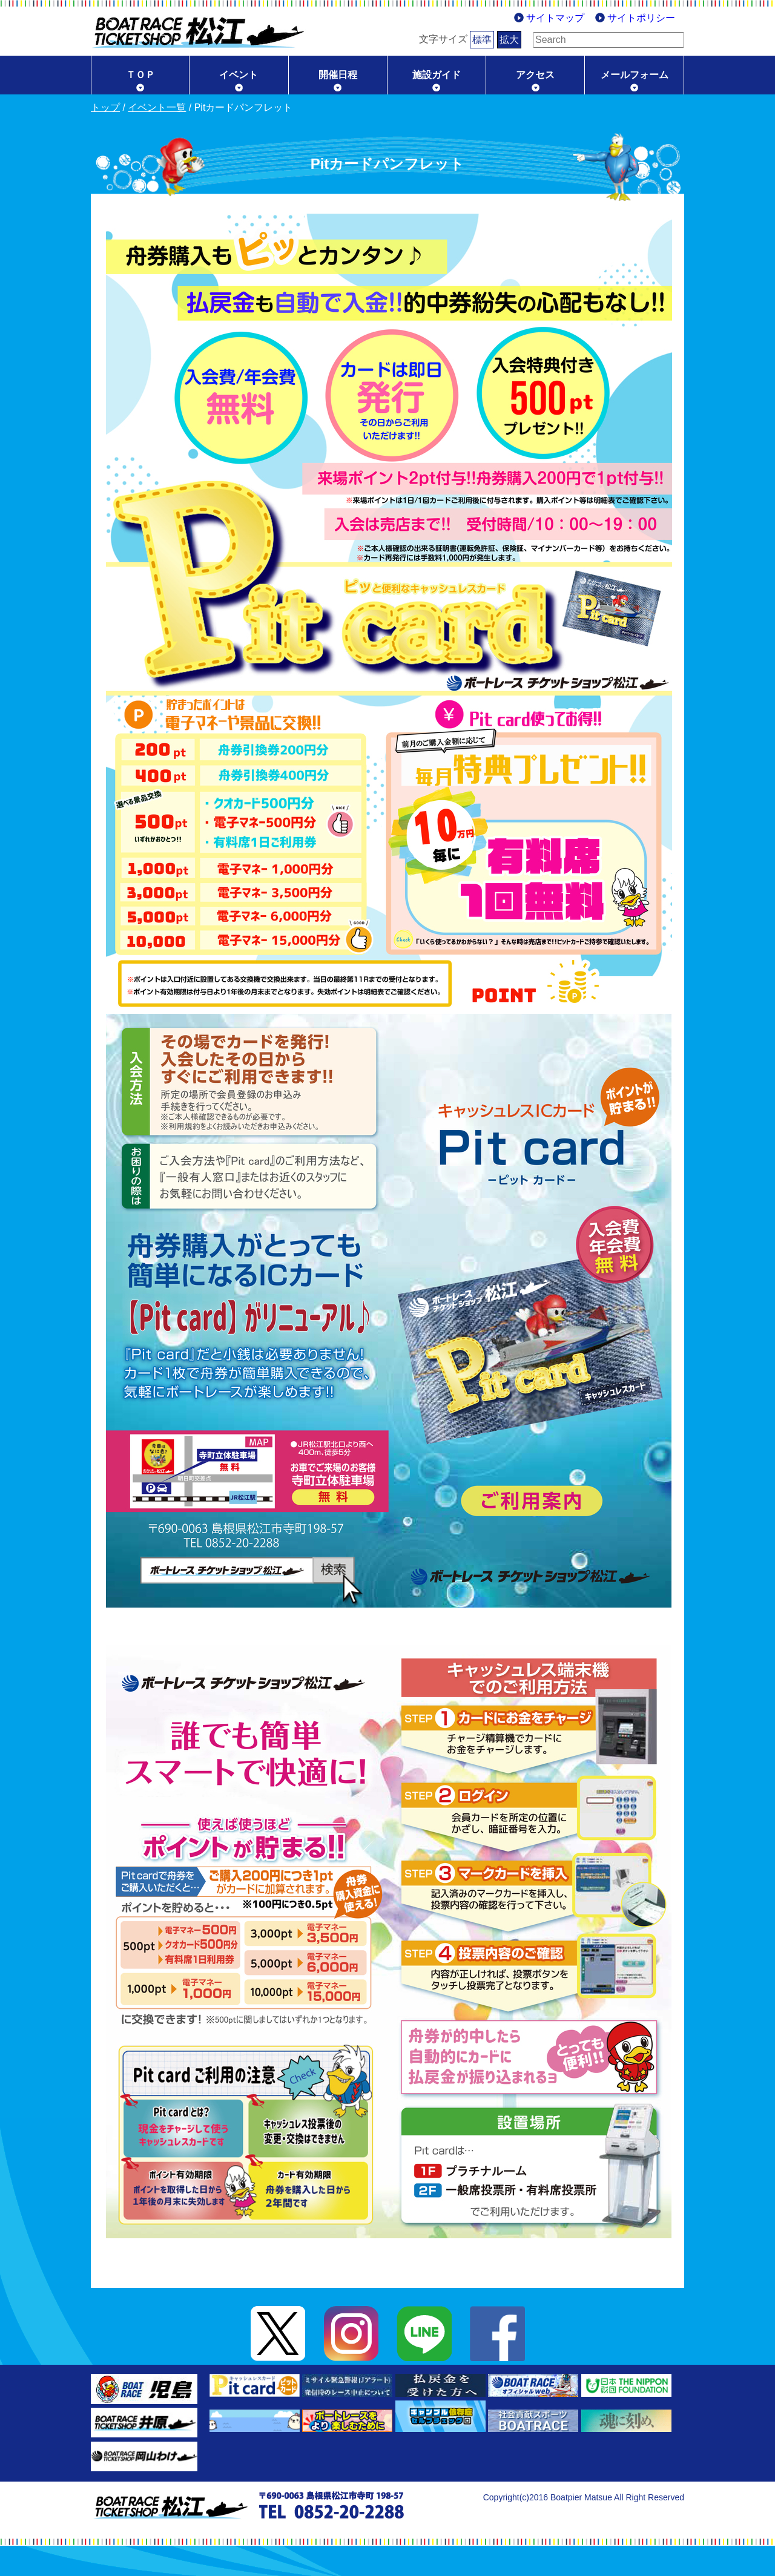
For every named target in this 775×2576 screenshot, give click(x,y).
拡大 (490, 39)
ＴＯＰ (140, 75)
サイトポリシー (641, 18)
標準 (463, 39)
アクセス (535, 75)
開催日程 (337, 75)
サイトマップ (555, 18)
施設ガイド (436, 75)
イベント (238, 75)
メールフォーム (634, 75)
